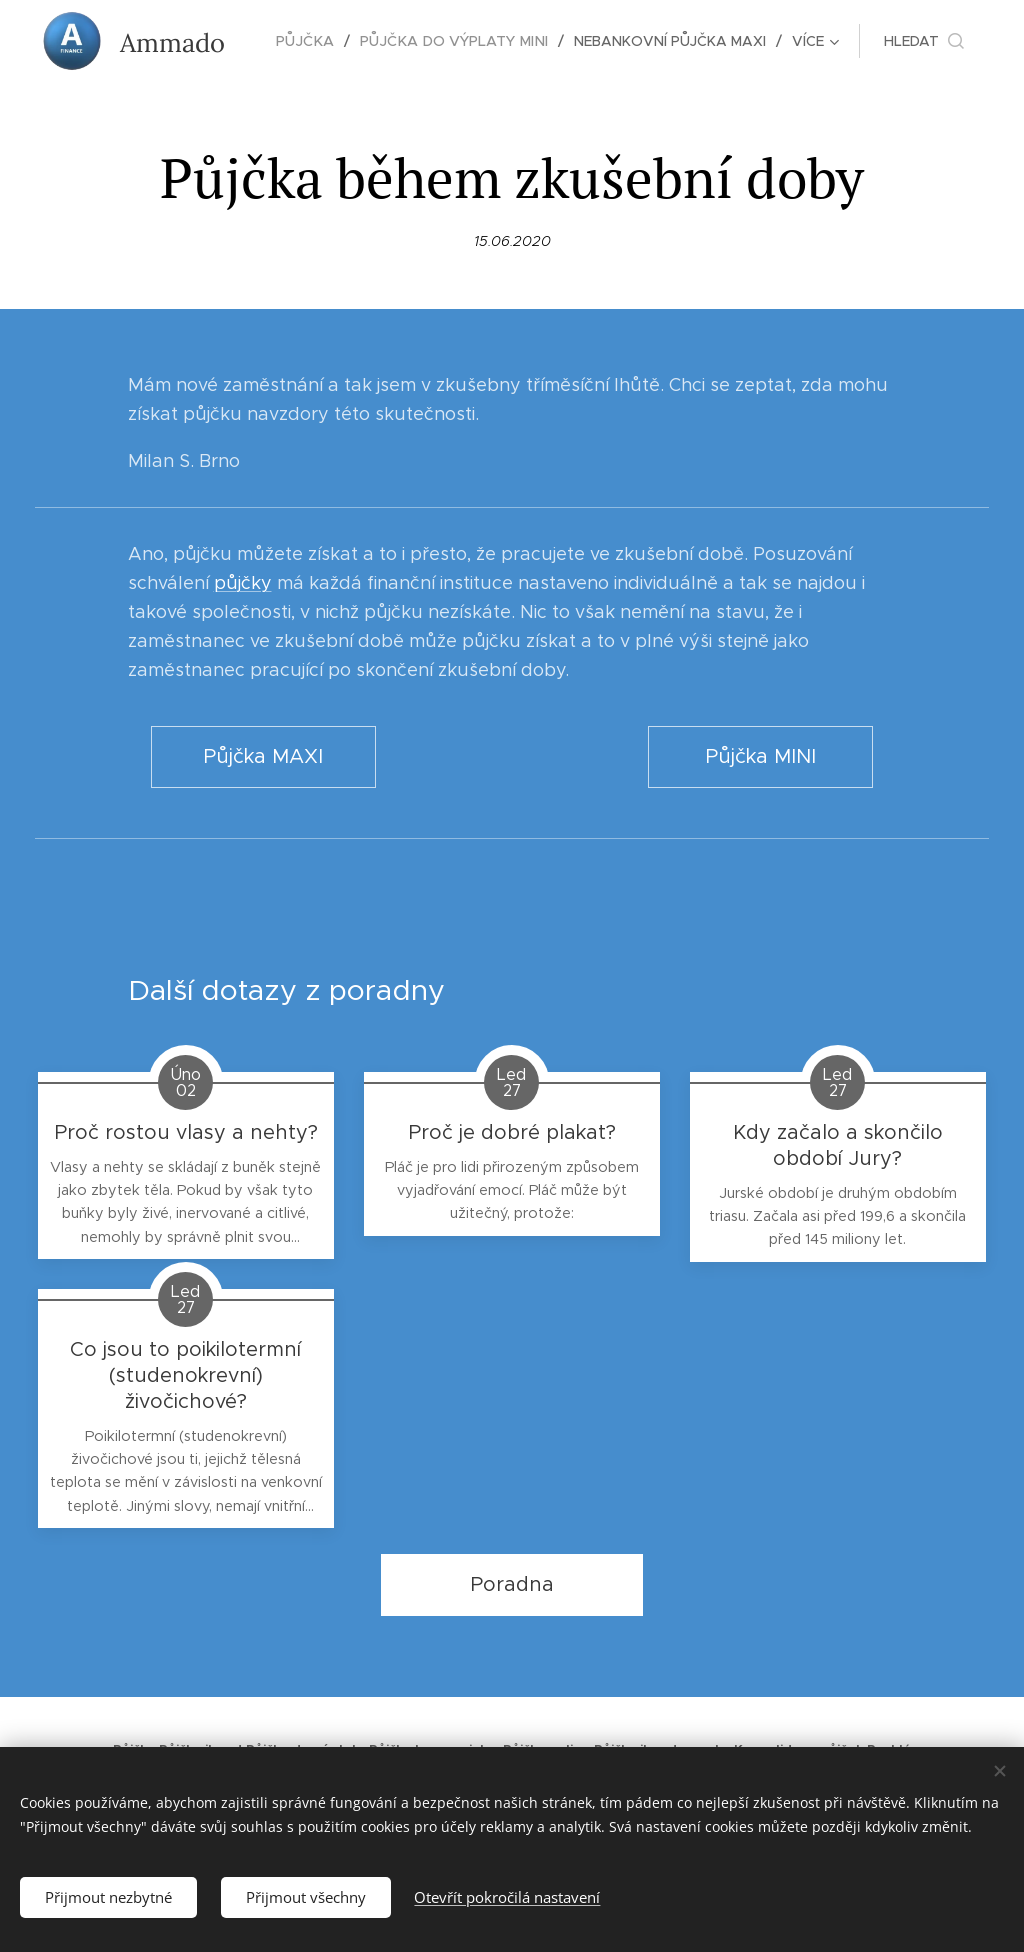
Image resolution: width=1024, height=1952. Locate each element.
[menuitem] (316, 41)
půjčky (243, 583)
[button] (924, 41)
